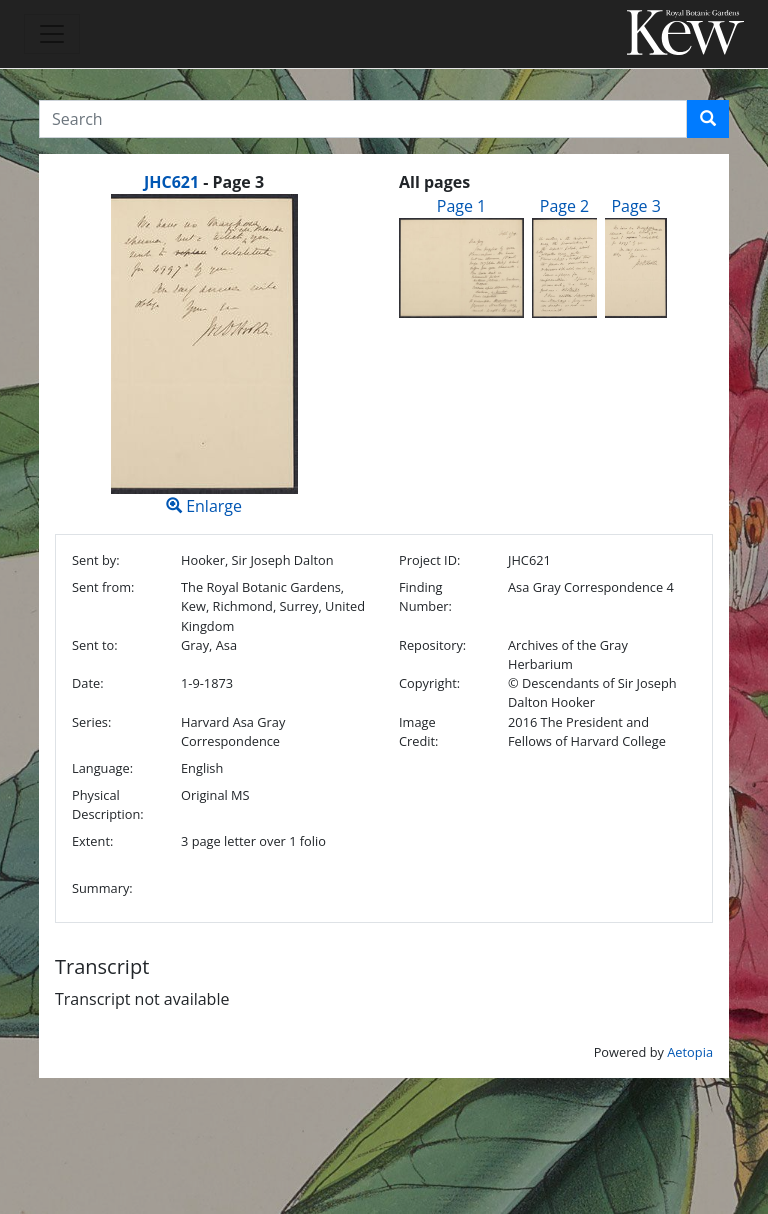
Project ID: (429, 560)
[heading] (204, 182)
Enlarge (204, 355)
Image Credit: (418, 731)
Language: (102, 768)
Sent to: (95, 645)
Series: (91, 722)
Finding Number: (425, 596)
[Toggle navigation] (52, 34)
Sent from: (103, 587)
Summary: (102, 888)
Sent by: (96, 560)
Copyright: (429, 683)
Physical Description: (108, 804)
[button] (708, 119)
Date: (88, 683)
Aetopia (690, 1052)
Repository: (432, 645)
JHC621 (171, 182)
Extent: (92, 841)
